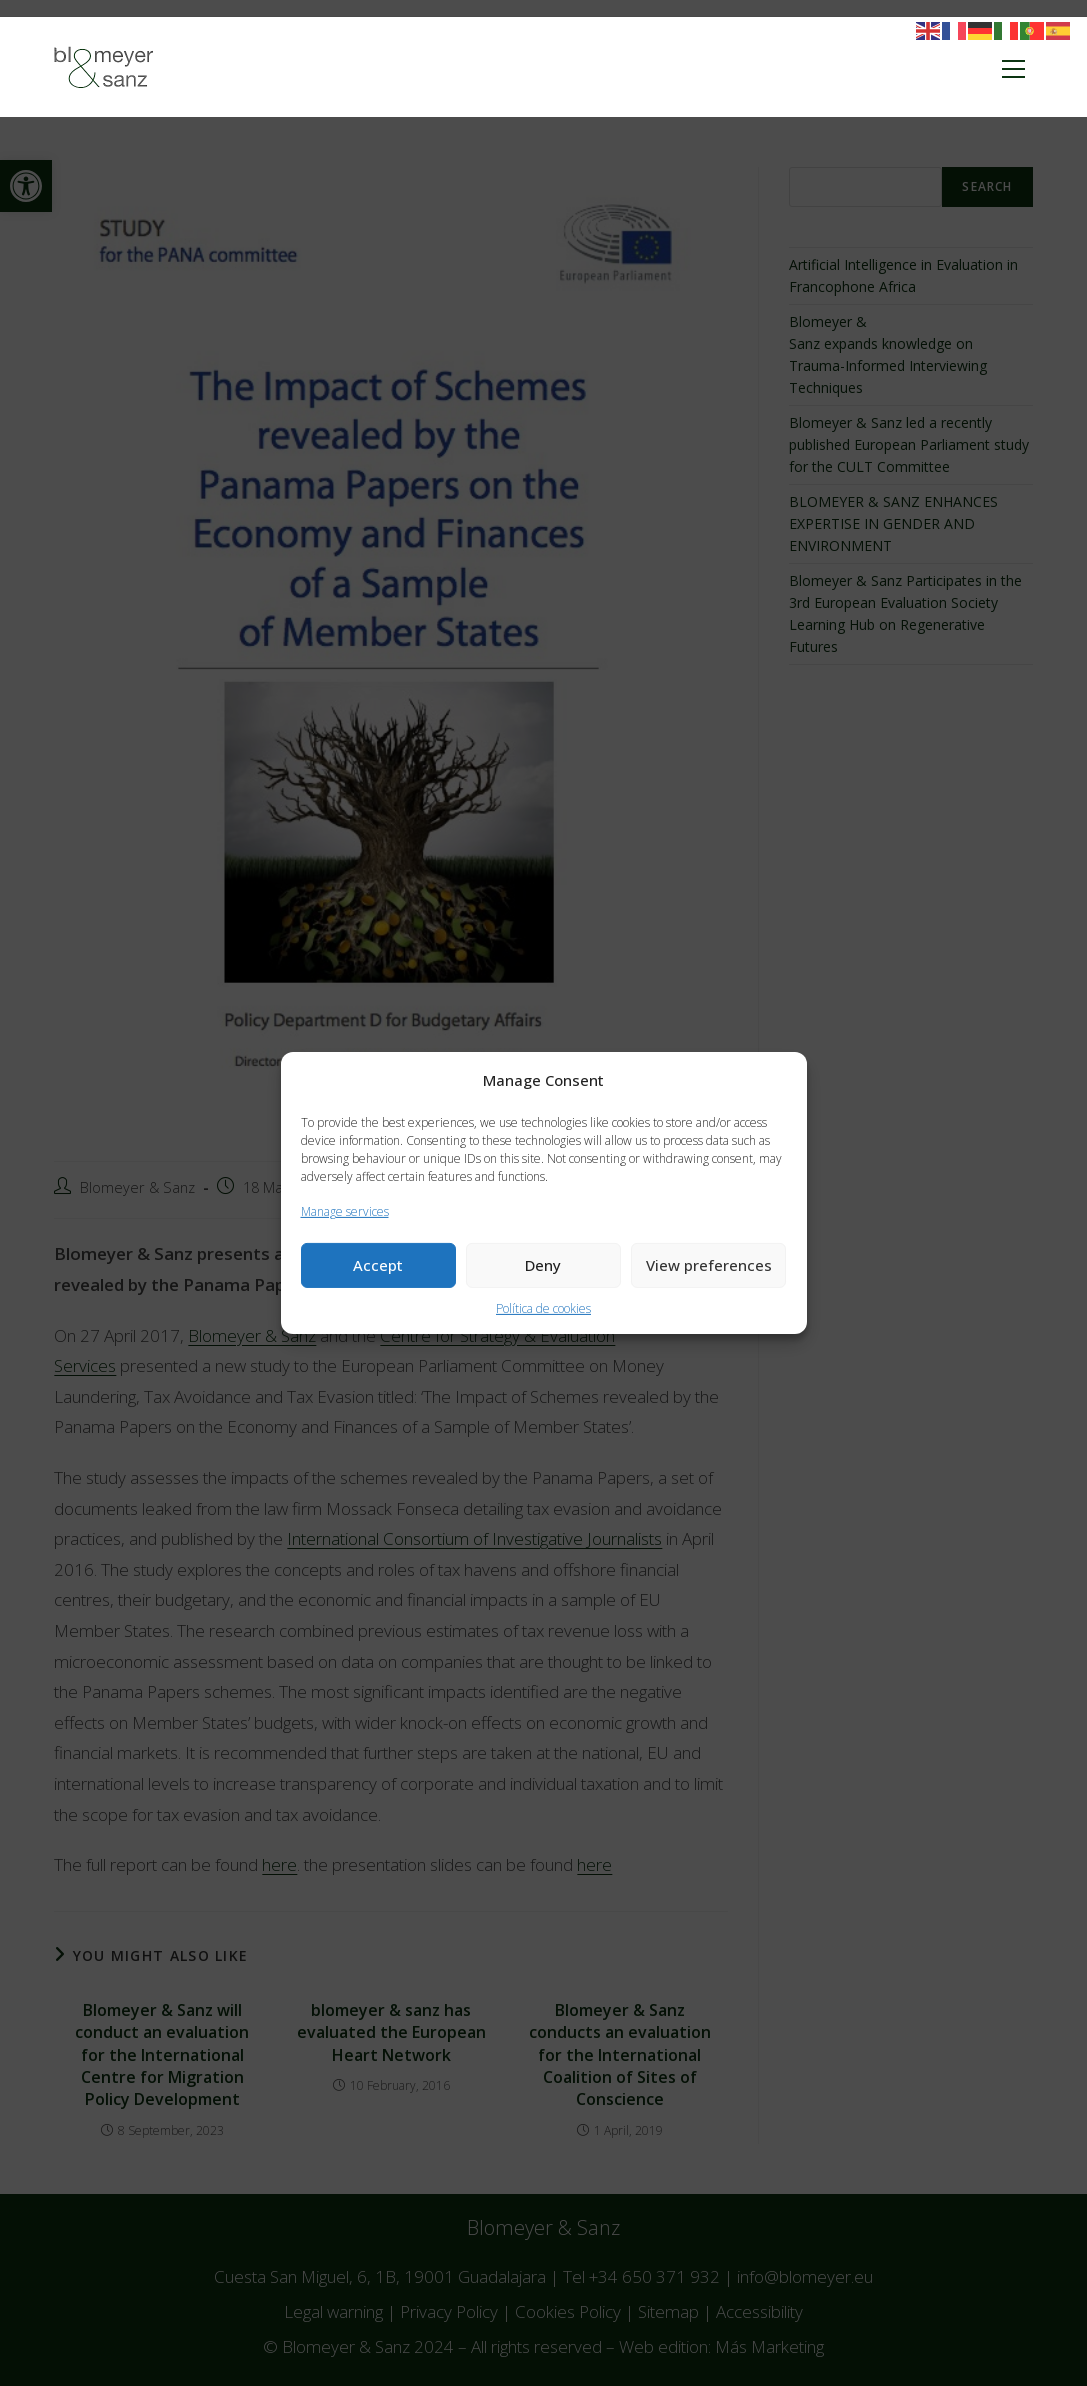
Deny (543, 1265)
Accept (378, 1265)
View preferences (709, 1265)
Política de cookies (543, 1308)
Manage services (345, 1211)
